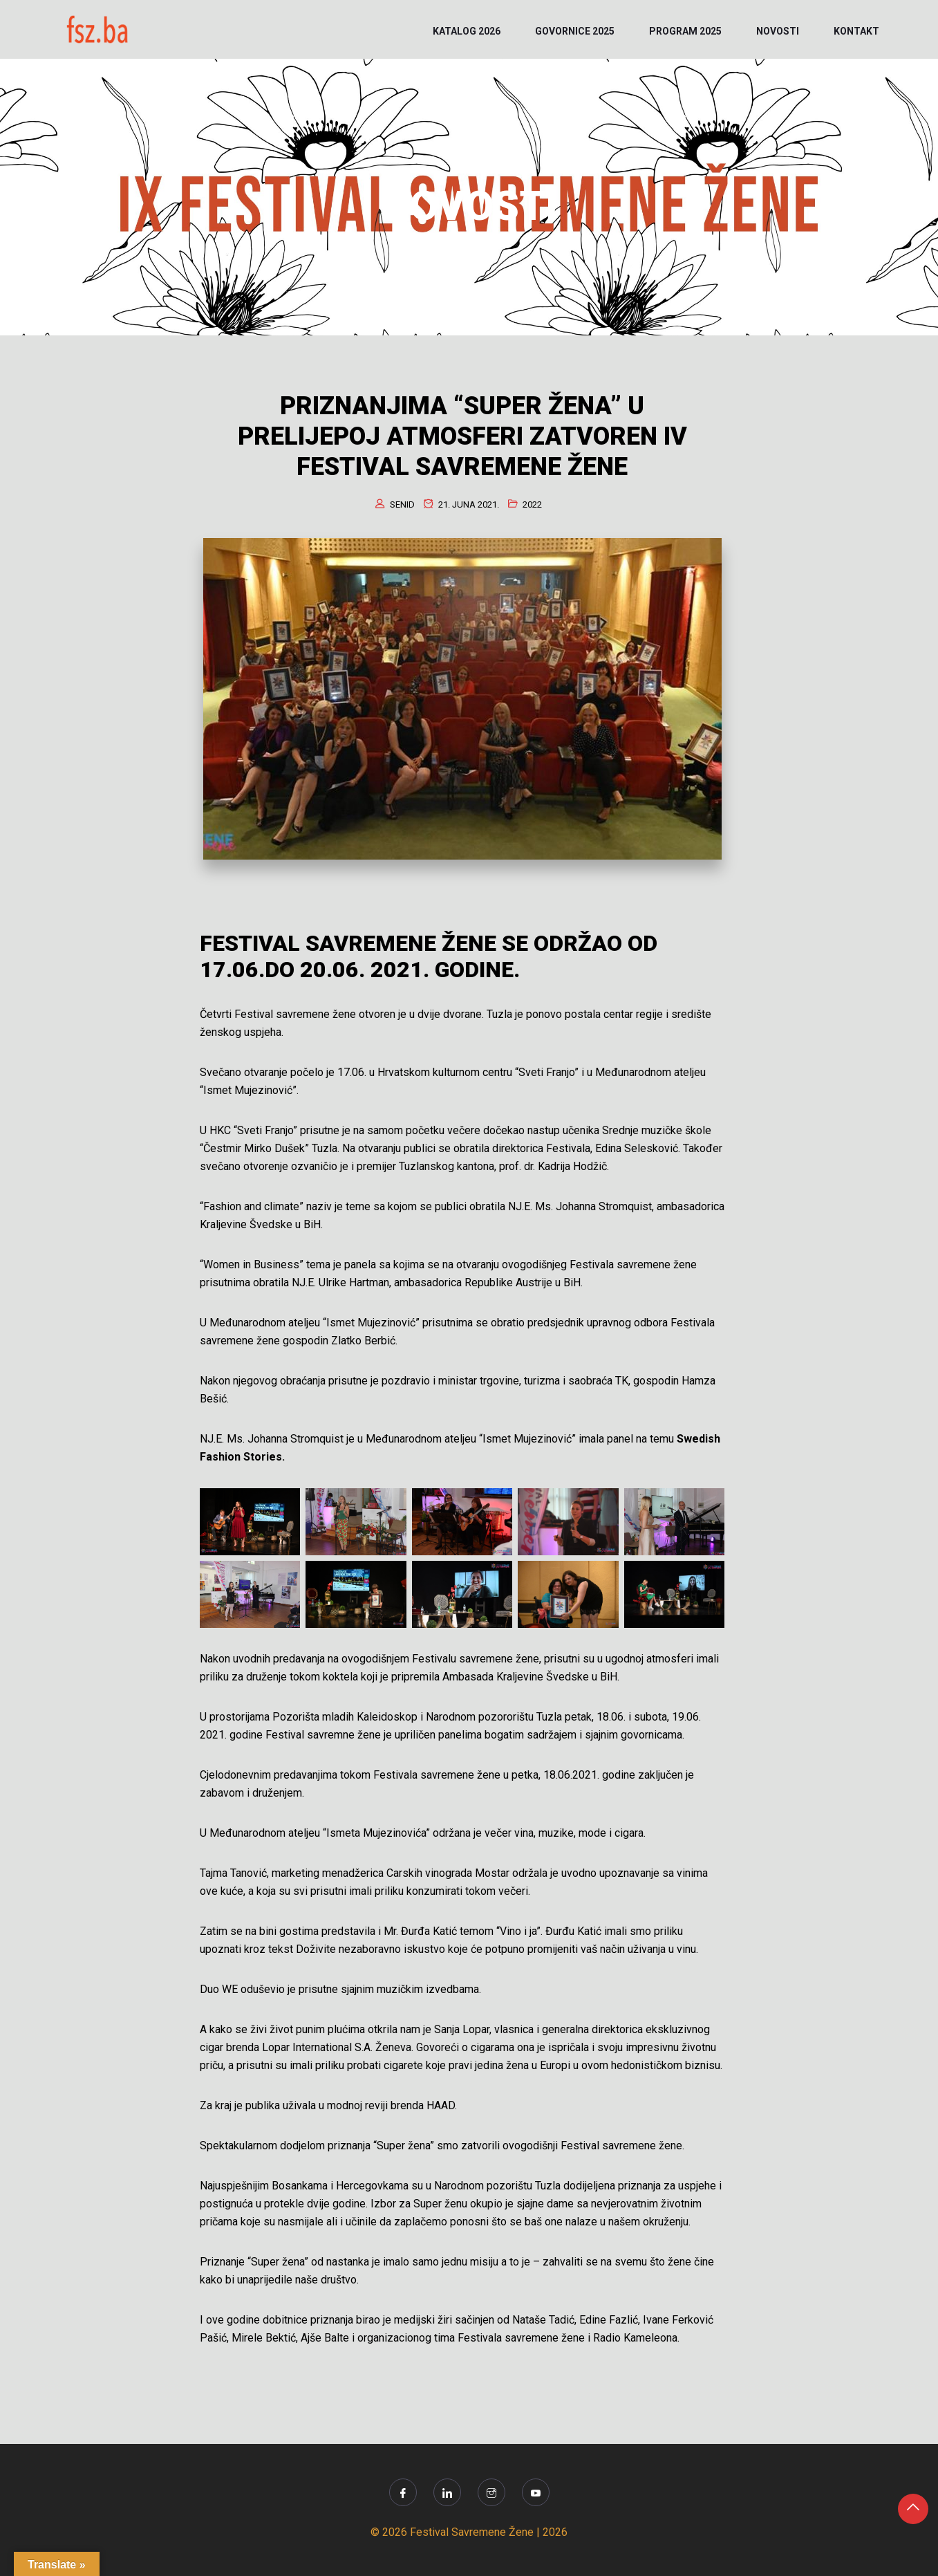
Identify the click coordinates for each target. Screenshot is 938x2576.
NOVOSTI (777, 31)
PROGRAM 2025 (685, 31)
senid (402, 504)
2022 (532, 504)
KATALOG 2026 (466, 31)
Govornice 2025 (575, 31)
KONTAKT (856, 31)
